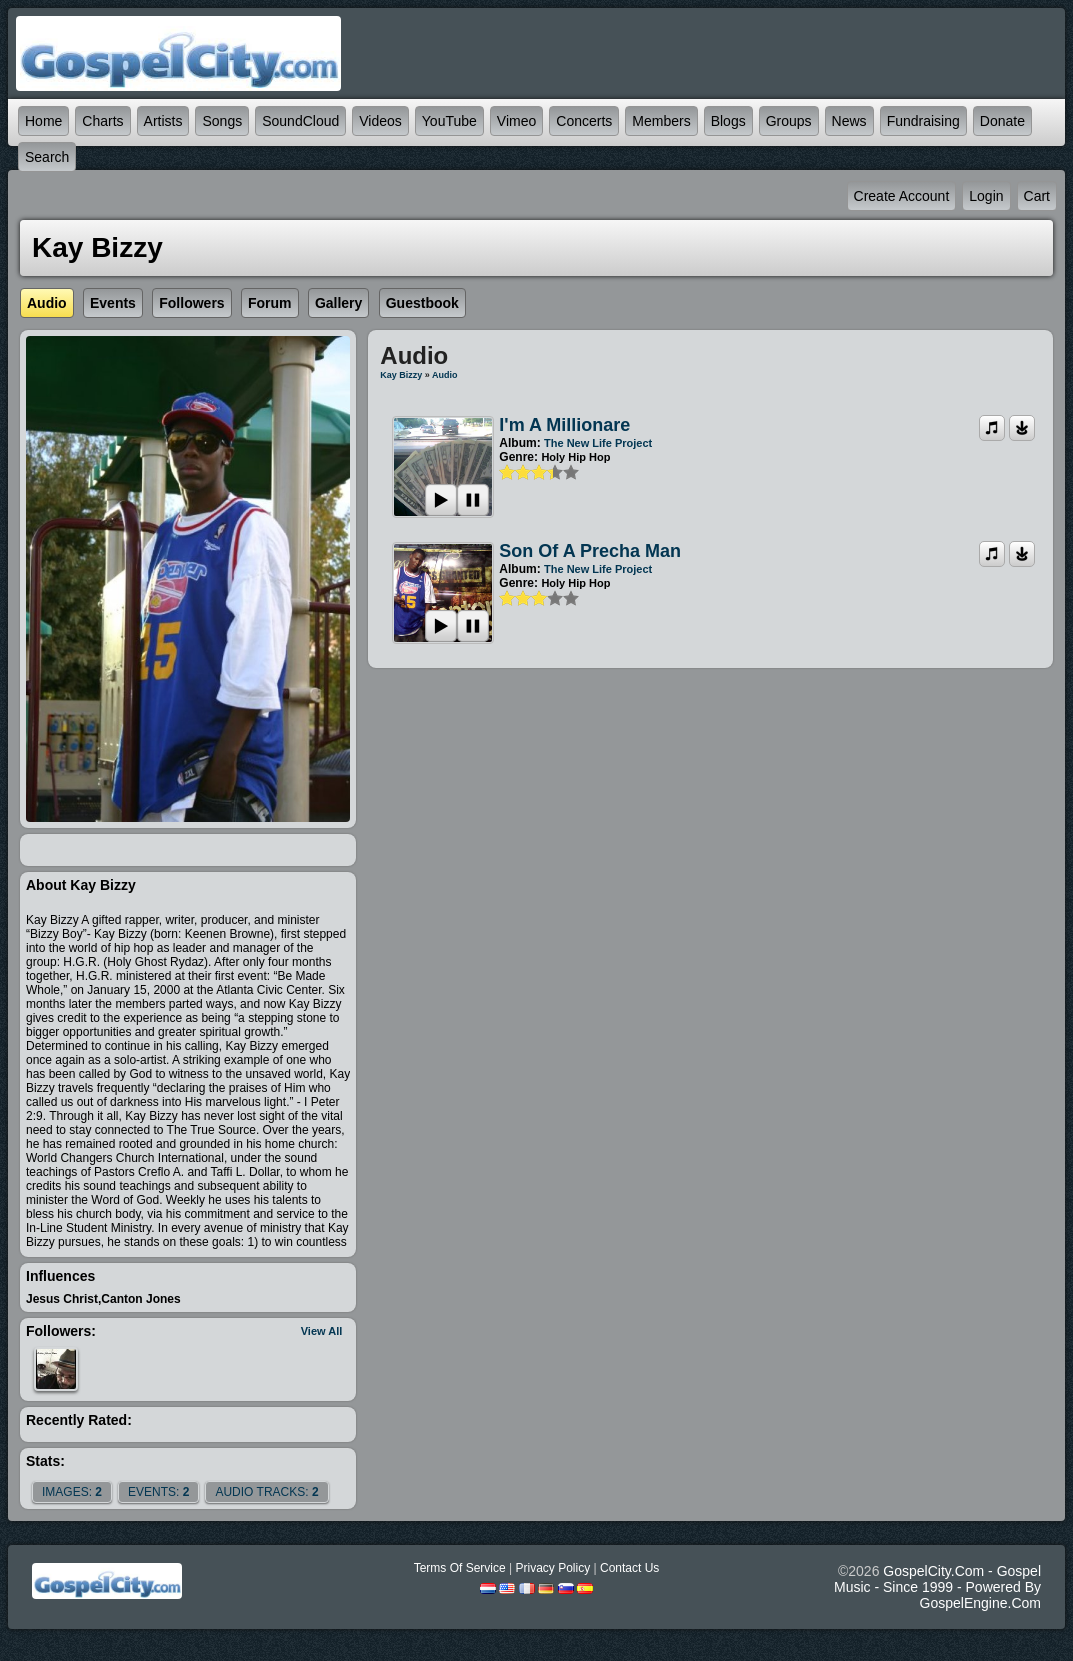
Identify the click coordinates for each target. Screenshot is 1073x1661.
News (849, 121)
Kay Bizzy (401, 375)
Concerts (584, 121)
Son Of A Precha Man (590, 551)
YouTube (449, 121)
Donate (1002, 121)
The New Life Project (598, 443)
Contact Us (629, 1568)
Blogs (728, 121)
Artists (163, 121)
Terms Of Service (460, 1568)
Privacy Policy (552, 1568)
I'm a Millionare (564, 425)
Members (661, 121)
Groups (789, 121)
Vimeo (516, 121)
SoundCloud (300, 121)
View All (322, 1331)
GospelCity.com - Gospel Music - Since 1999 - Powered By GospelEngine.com (937, 1587)
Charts (102, 121)
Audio (445, 375)
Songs (222, 121)
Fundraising (923, 121)
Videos (380, 121)
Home (43, 121)
